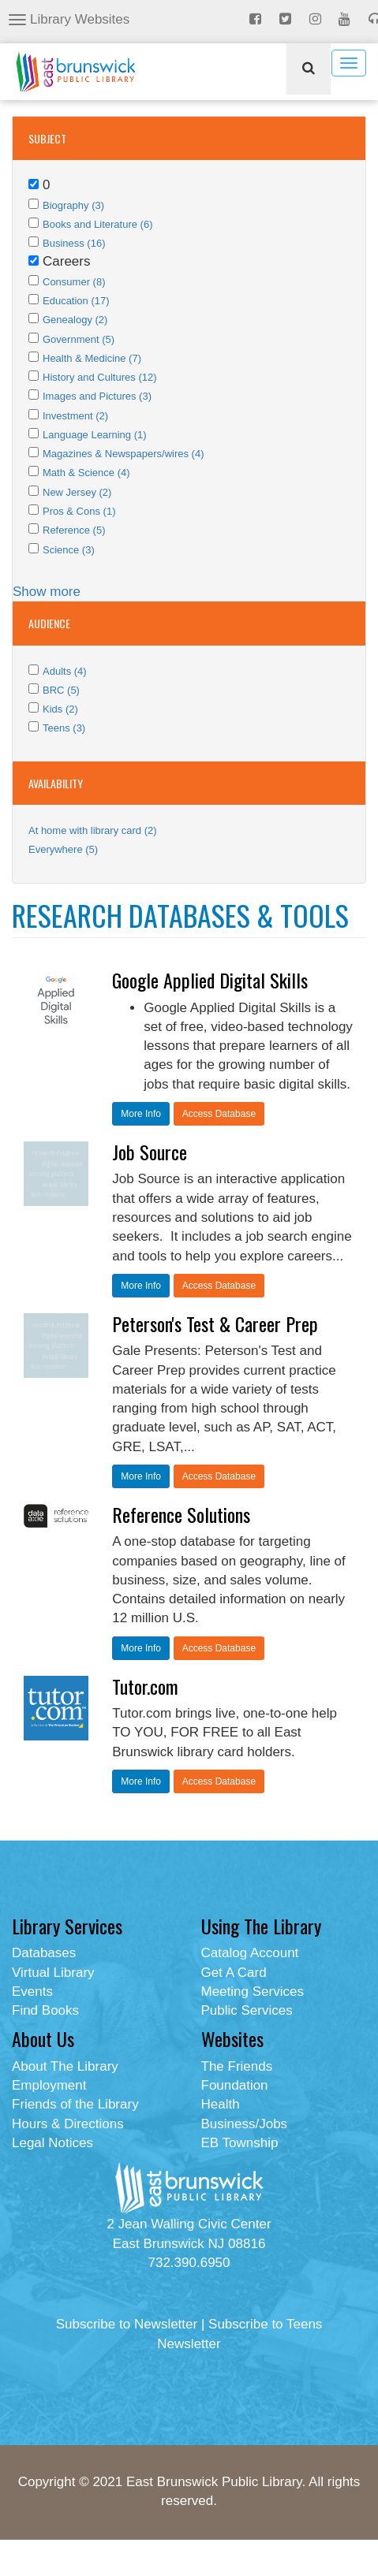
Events (32, 1991)
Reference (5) (74, 530)
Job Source (149, 1151)
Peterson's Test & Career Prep (215, 1323)
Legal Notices (52, 2142)
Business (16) (74, 243)
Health (220, 2104)
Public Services (247, 2010)
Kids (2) (60, 709)
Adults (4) (65, 671)
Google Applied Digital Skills (210, 980)
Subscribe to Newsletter (127, 2324)
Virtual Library (53, 1972)
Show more (46, 591)
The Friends (237, 2066)
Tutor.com (145, 1686)
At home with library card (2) (92, 830)
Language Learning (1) (95, 435)
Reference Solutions (181, 1514)
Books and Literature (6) (97, 224)
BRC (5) (61, 690)
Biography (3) (73, 205)
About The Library (65, 2066)
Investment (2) (75, 416)
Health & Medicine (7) (92, 358)
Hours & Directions (68, 2123)
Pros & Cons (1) (79, 511)
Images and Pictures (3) (97, 396)
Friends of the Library (75, 2104)
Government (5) (78, 339)
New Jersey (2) (77, 492)
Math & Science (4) (86, 472)
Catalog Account (250, 1952)
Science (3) (69, 550)
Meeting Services (252, 1991)
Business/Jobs (244, 2123)
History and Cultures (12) (100, 377)
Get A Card (234, 1972)
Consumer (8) (74, 282)
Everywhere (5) (63, 849)
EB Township (240, 2142)
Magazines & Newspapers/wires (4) (123, 454)
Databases (44, 1952)
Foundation (234, 2085)
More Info (141, 1113)
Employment (49, 2085)
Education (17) (76, 301)
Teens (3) (64, 728)
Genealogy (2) (75, 320)
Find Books (45, 2010)
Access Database (219, 1113)
